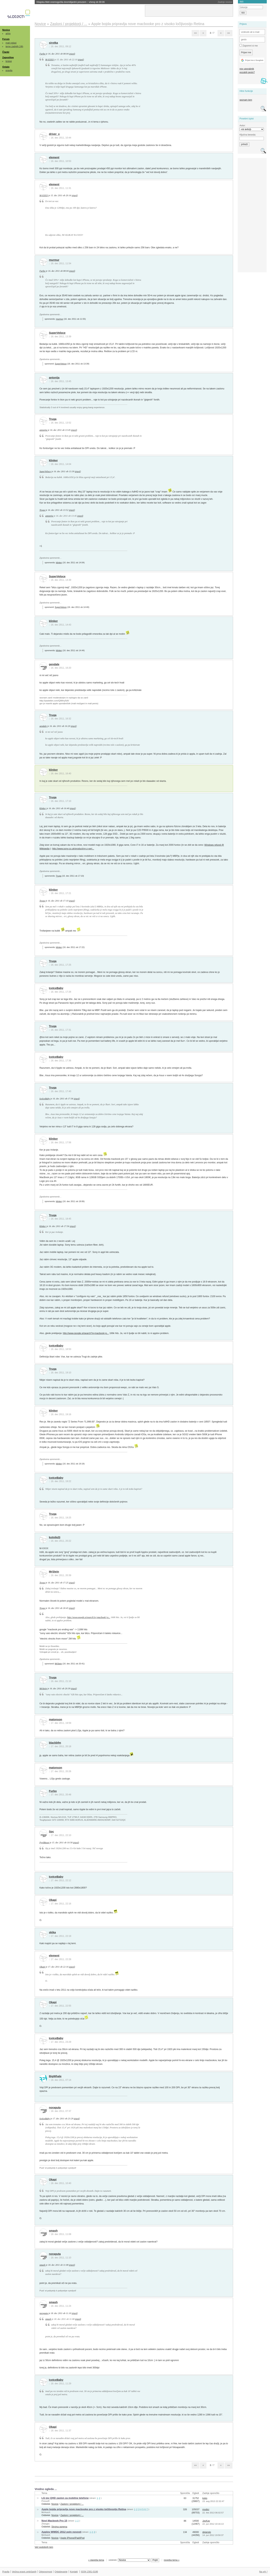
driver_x (54, 133)
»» (228, 33)
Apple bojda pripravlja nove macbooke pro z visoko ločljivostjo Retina (83, 2509)
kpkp (204, 2498)
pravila (9, 70)
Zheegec (45, 2524)
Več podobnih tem (44, 2547)
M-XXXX (49, 59)
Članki (5, 52)
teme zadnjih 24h (14, 46)
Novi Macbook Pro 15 (54, 2520)
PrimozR (45, 2501)
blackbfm (55, 1742)
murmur (54, 259)
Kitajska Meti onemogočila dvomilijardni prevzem (71, 2)
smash (53, 2230)
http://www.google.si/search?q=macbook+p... (86, 1333)
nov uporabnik (246, 68)
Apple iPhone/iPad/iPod (72, 2538)
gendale (54, 664)
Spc (51, 1831)
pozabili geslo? (247, 72)
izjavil (72, 53)
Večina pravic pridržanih (24, 2571)
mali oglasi (11, 43)
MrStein (54, 1571)
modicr (205, 2509)
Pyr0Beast (44, 1842)
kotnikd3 (54, 1537)
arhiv (8, 33)
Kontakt (74, 2571)
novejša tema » (171, 2560)
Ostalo (5, 67)
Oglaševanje (61, 2571)
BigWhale (55, 2076)
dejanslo (206, 2532)
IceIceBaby (56, 988)
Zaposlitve (8, 57)
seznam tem (245, 100)
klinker (53, 460)
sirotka (53, 42)
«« (195, 33)
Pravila (5, 2571)
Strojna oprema (59, 2526)
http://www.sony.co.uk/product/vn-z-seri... (73, 848)
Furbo (42, 53)
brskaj (9, 61)
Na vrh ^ (263, 2571)
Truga (52, 418)
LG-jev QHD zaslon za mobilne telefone (64, 2498)
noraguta (55, 2107)
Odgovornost (45, 2571)
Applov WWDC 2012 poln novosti (61, 2531)
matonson (55, 1719)
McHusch (45, 2512)
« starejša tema (96, 2560)
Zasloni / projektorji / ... (72, 2504)
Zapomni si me (248, 45)
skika (52, 1932)
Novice (6, 30)
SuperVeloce (57, 332)
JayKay (206, 2521)
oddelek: (129, 2560)
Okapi (53, 1899)
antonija (54, 377)
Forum (5, 39)
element (54, 157)
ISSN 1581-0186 (89, 2571)
